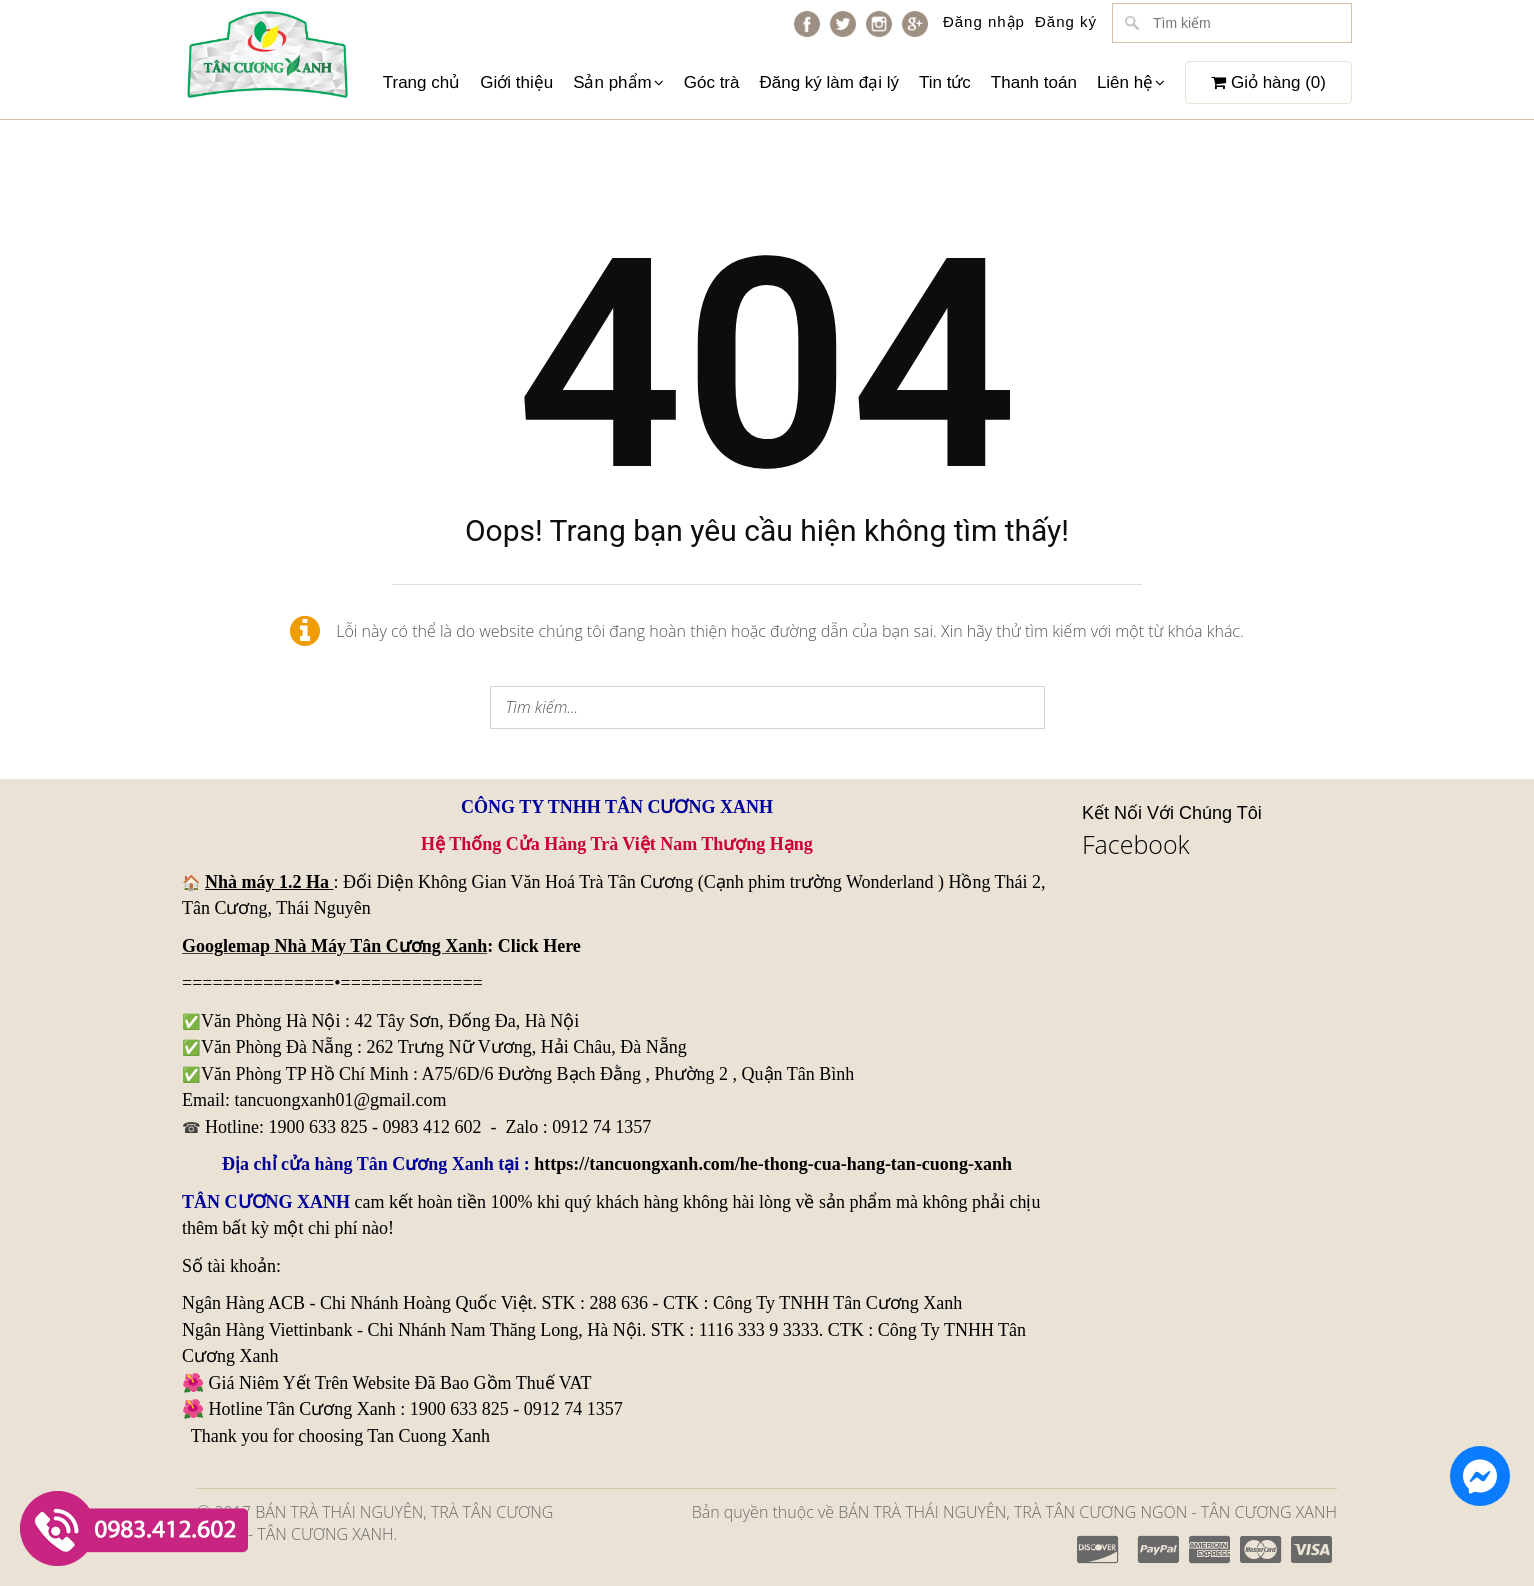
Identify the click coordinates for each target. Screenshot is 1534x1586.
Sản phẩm (618, 82)
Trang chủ (421, 82)
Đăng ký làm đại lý (828, 82)
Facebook (1136, 844)
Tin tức (945, 82)
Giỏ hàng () (1268, 82)
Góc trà (712, 82)
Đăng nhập (984, 21)
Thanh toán (1034, 82)
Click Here (539, 946)
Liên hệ (1131, 82)
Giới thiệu (516, 82)
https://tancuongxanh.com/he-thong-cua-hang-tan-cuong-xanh (773, 1164)
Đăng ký (1066, 21)
